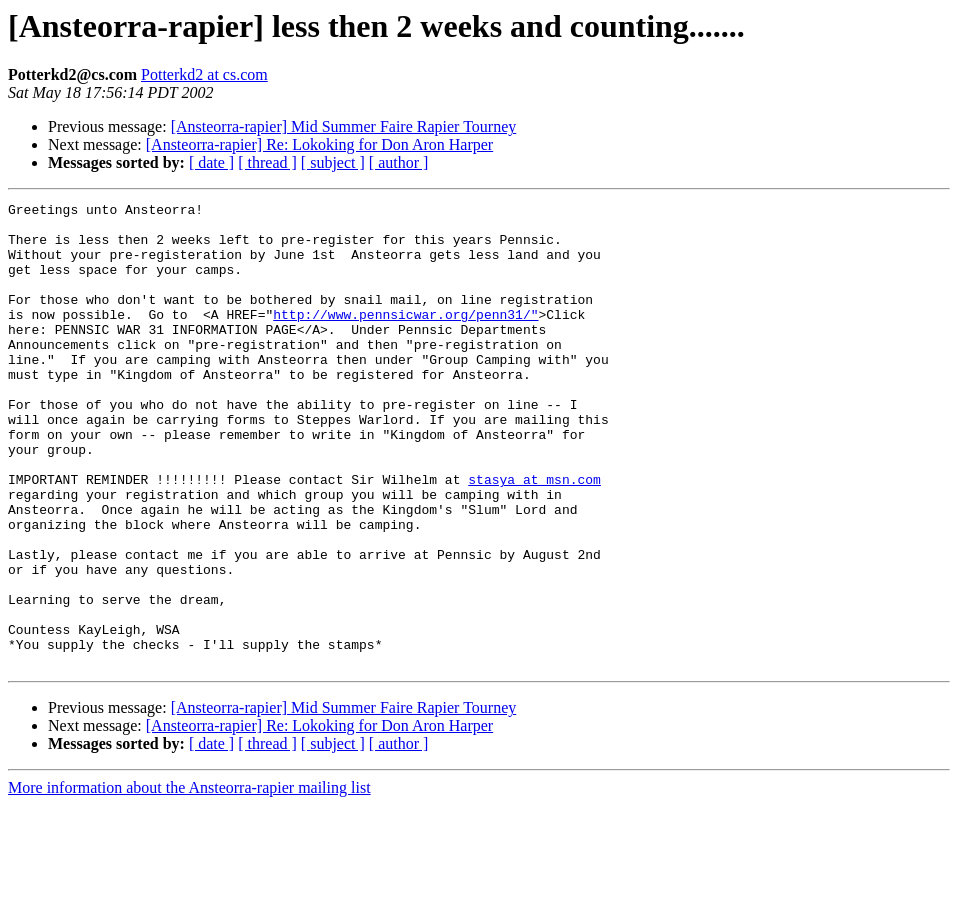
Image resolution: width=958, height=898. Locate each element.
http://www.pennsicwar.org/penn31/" (405, 338)
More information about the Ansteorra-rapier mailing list (189, 880)
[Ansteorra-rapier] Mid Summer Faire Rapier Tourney (344, 126)
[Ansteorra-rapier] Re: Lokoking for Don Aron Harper (319, 144)
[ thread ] (267, 162)
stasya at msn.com (534, 536)
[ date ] (211, 162)
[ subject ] (333, 162)
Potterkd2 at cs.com (204, 74)
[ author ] (399, 162)
